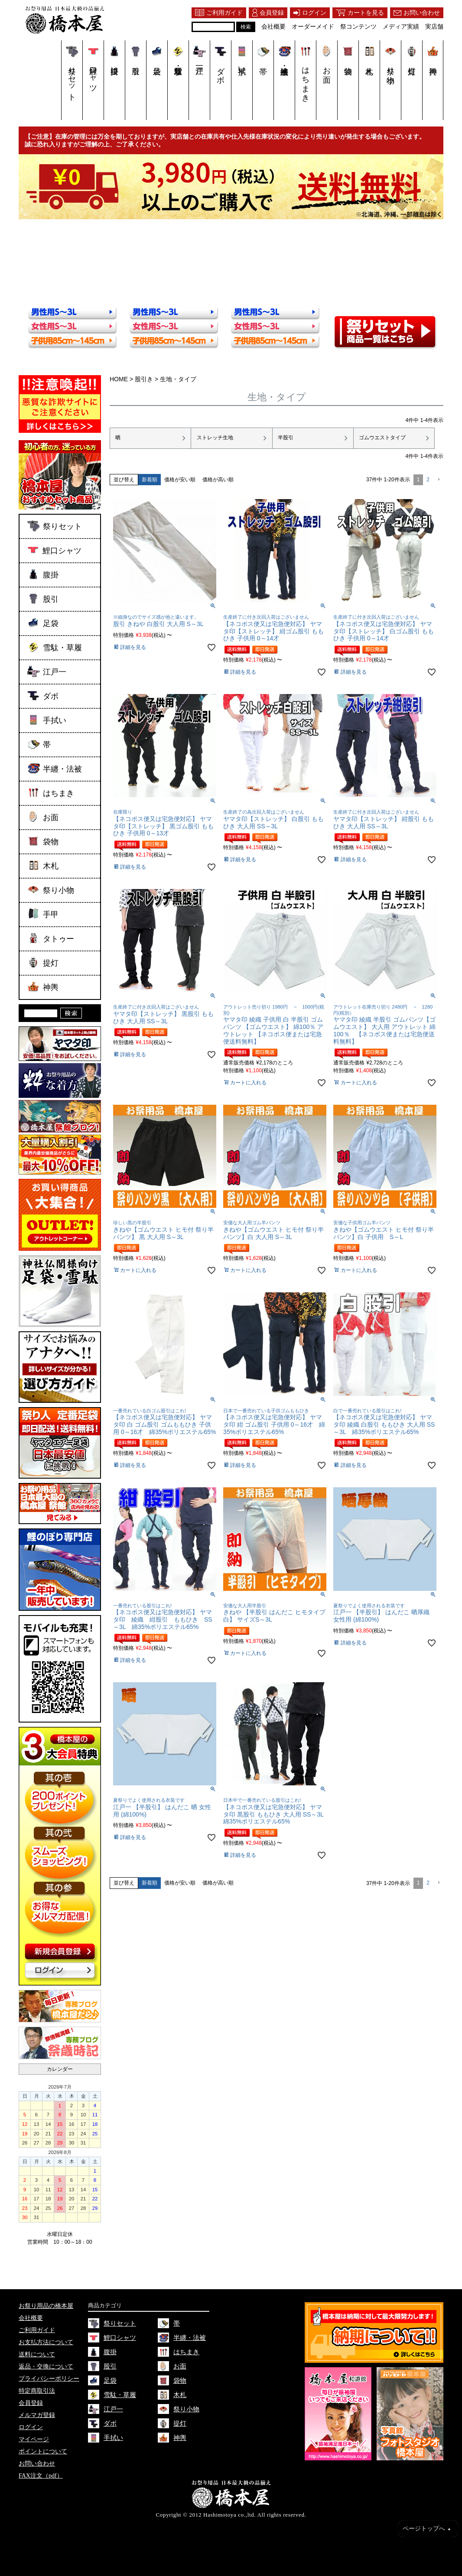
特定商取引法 (37, 2391)
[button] (438, 479)
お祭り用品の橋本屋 (46, 2306)
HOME (119, 379)
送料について (37, 2354)
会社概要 (31, 2318)
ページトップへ (427, 2529)
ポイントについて (43, 2451)
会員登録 (31, 2403)
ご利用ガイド (37, 2330)
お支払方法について (46, 2342)
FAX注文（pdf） (41, 2475)
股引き (144, 379)
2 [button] (427, 479)
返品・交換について (46, 2366)
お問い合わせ (37, 2463)
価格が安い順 (179, 479)
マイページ (34, 2439)
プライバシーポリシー (49, 2378)
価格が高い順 (218, 479)
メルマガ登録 (37, 2415)
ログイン (31, 2427)
